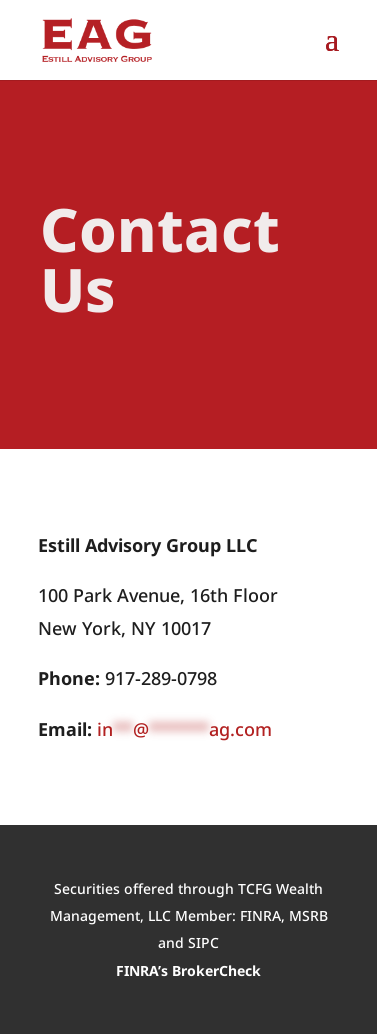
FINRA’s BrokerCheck (188, 970)
